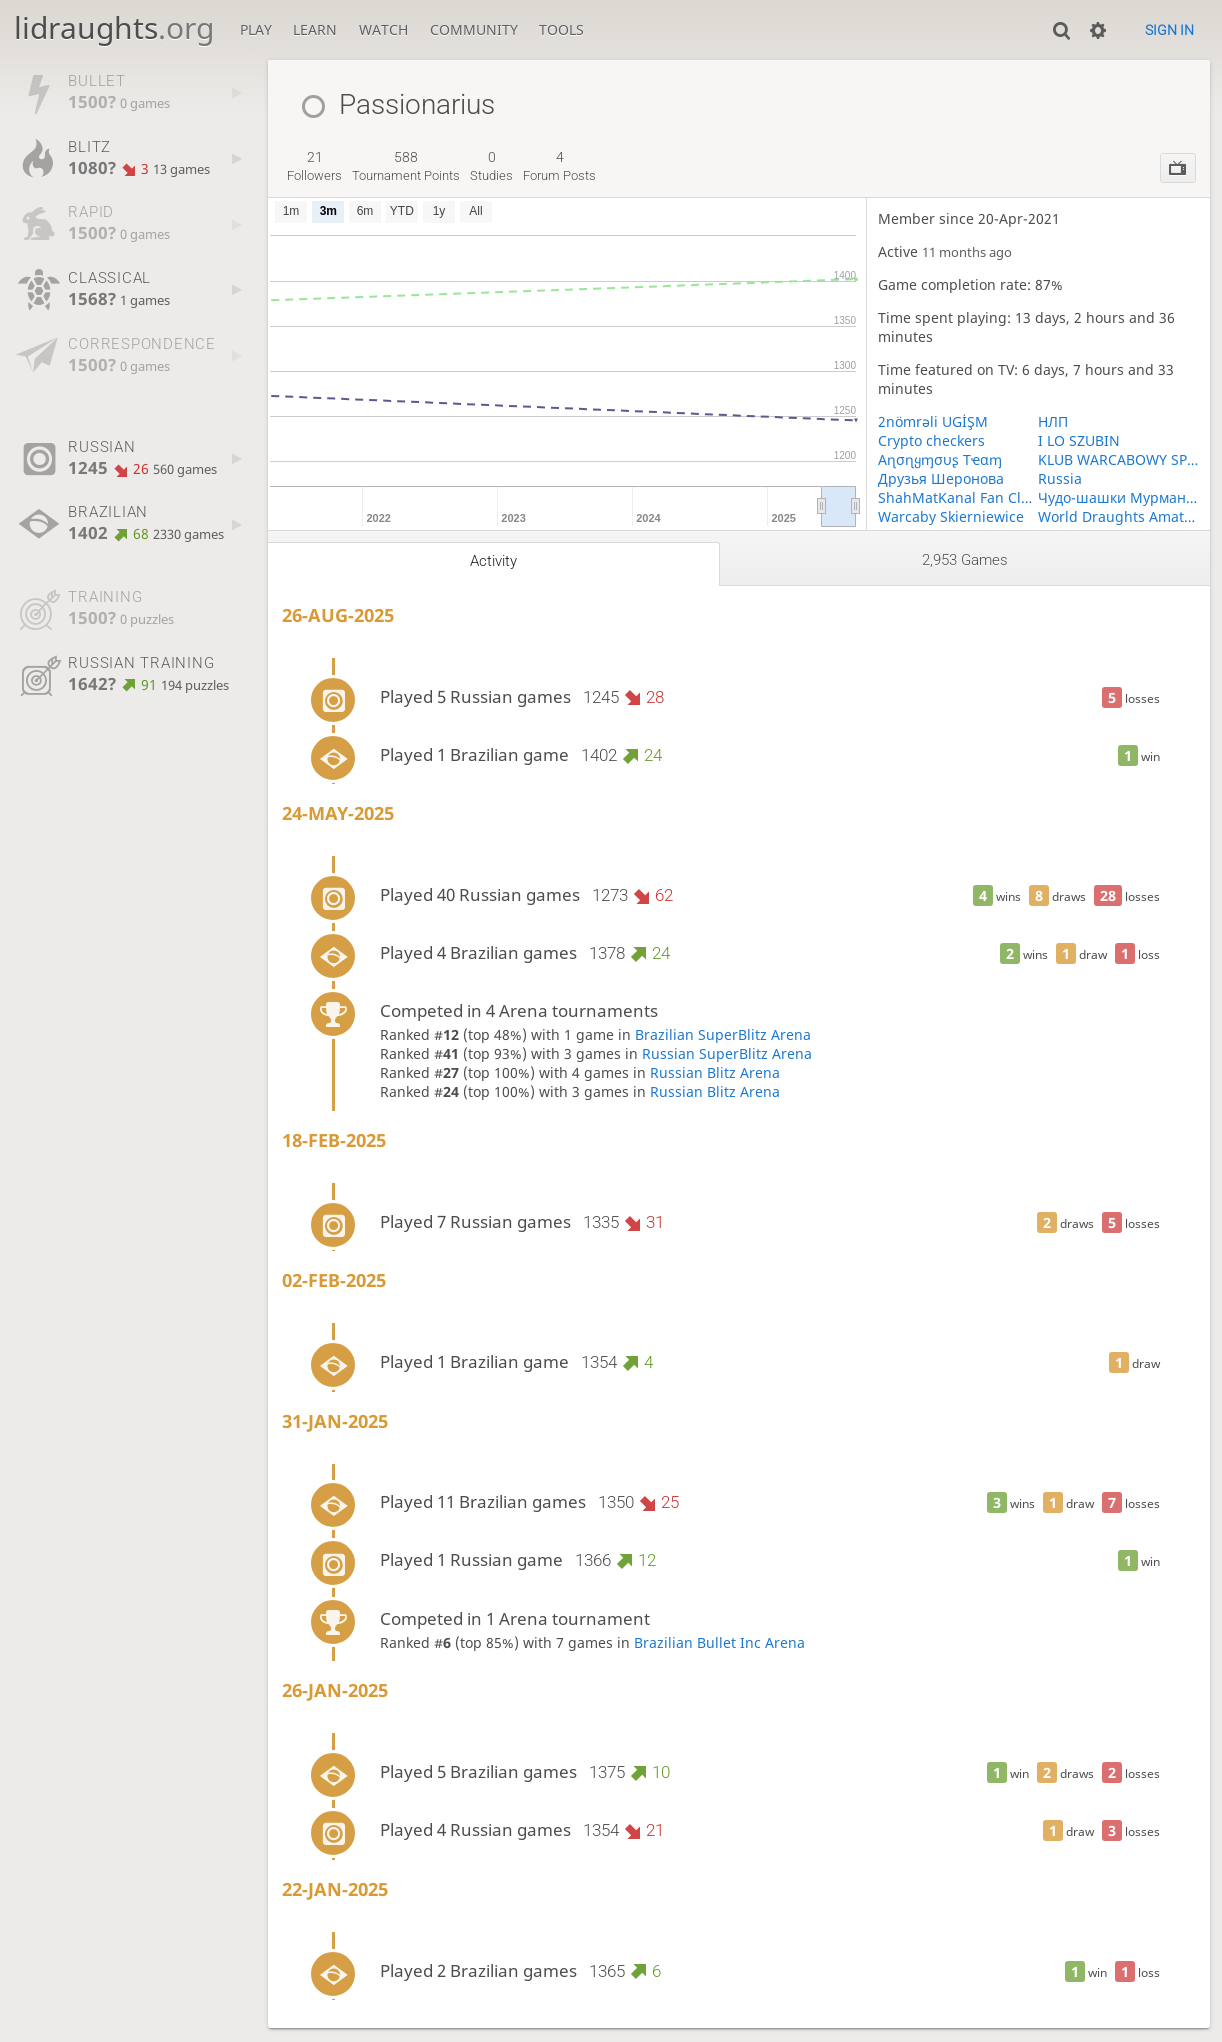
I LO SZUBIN (1079, 440)
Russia (1060, 478)
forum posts (559, 166)
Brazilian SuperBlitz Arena (723, 1034)
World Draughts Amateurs (1118, 516)
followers (314, 166)
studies (491, 166)
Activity (493, 561)
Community (474, 29)
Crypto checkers (931, 440)
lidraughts (114, 27)
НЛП (1053, 421)
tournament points (406, 166)
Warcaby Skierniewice (951, 516)
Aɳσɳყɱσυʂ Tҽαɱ (940, 459)
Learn (315, 29)
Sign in (1169, 30)
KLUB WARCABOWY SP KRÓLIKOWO (1118, 459)
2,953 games (965, 560)
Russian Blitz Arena (715, 1072)
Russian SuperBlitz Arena (727, 1053)
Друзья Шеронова (941, 478)
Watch (383, 29)
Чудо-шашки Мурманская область (1118, 497)
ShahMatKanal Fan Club (958, 497)
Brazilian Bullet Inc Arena (719, 1642)
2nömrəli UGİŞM (933, 421)
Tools (561, 29)
